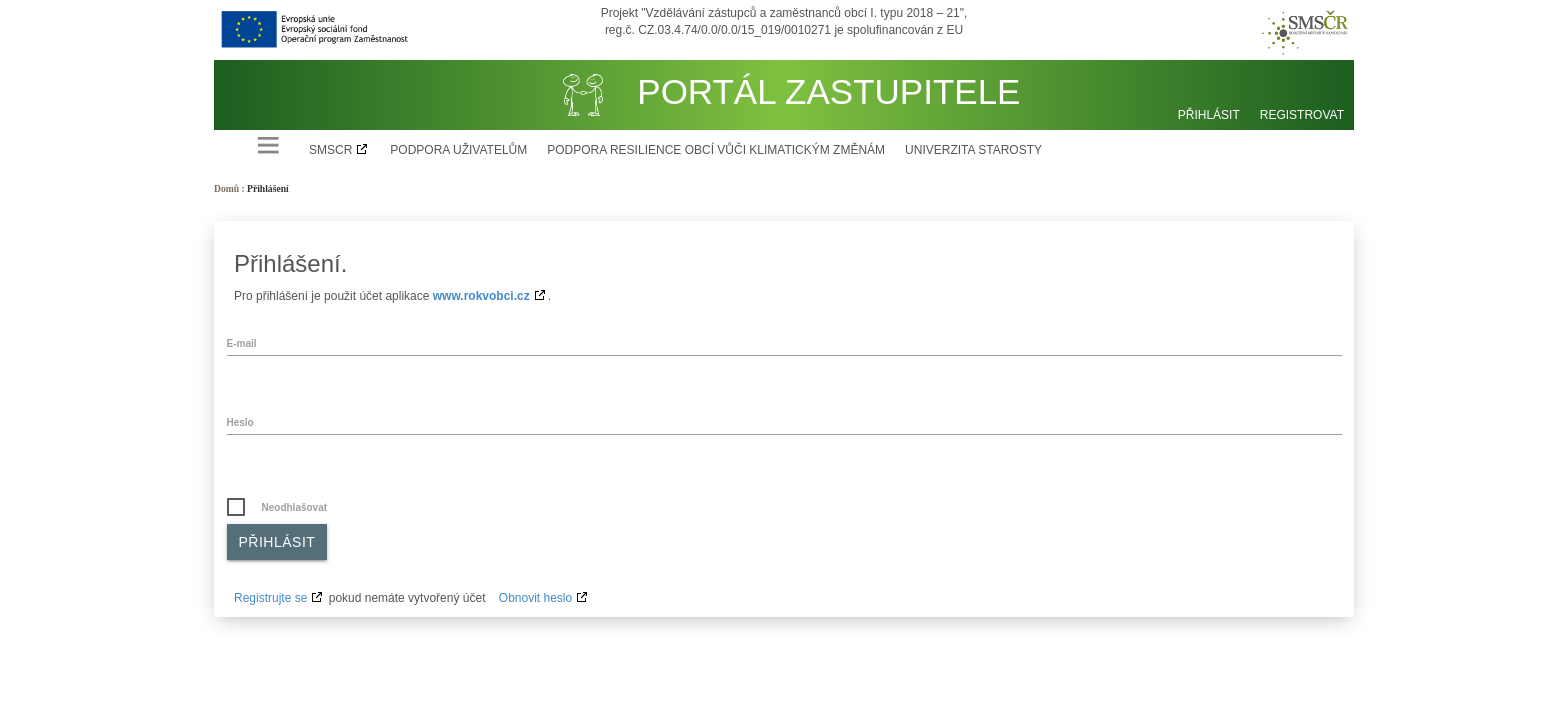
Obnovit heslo (535, 598)
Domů (226, 188)
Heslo (240, 422)
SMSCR (330, 150)
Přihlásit (1209, 115)
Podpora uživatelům (458, 150)
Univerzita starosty (973, 150)
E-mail (242, 343)
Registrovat (1302, 115)
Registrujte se (270, 598)
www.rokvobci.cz (481, 296)
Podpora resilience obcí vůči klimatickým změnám (716, 150)
